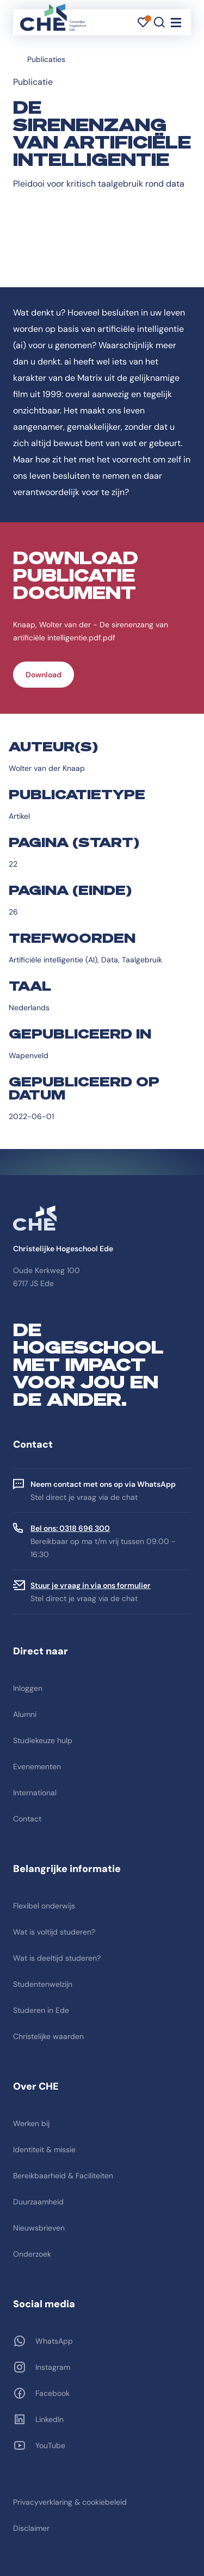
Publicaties (46, 59)
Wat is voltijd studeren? (54, 1932)
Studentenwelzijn (42, 1984)
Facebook (52, 2393)
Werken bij (31, 2123)
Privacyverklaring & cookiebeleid (70, 2502)
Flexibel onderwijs (44, 1906)
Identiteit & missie (44, 2149)
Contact (27, 1819)
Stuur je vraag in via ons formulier (90, 1585)
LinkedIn (49, 2419)
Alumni (24, 1714)
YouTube (50, 2445)
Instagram (52, 2367)
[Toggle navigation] (176, 22)
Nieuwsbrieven (39, 2228)
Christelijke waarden (48, 2036)
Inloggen (27, 1688)
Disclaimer (31, 2528)
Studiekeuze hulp (42, 1740)
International (35, 1792)
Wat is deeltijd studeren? (57, 1958)
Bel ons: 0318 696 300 (70, 1528)
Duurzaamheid (38, 2202)
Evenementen (37, 1766)
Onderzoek (32, 2254)
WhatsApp (54, 2341)
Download (43, 674)
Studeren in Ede (41, 2010)
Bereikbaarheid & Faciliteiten (63, 2175)
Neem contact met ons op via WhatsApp (103, 1484)
